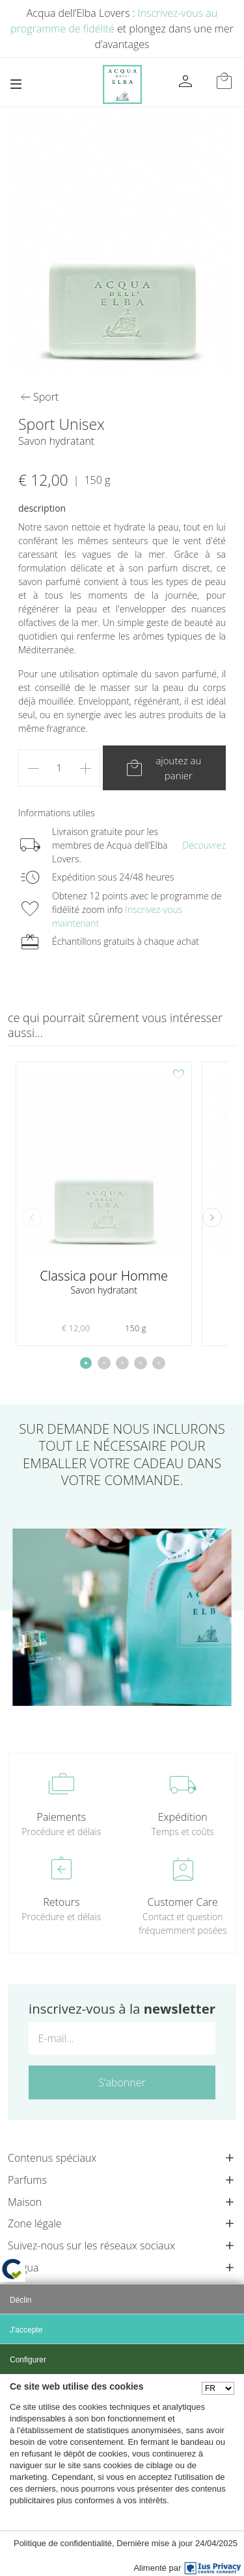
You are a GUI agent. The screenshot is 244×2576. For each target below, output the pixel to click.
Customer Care (183, 1902)
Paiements (61, 1817)
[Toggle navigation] (16, 84)
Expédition (183, 1817)
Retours (61, 1902)
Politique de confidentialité (63, 2543)
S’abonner (121, 2082)
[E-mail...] (122, 2038)
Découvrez (204, 845)
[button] (212, 1217)
